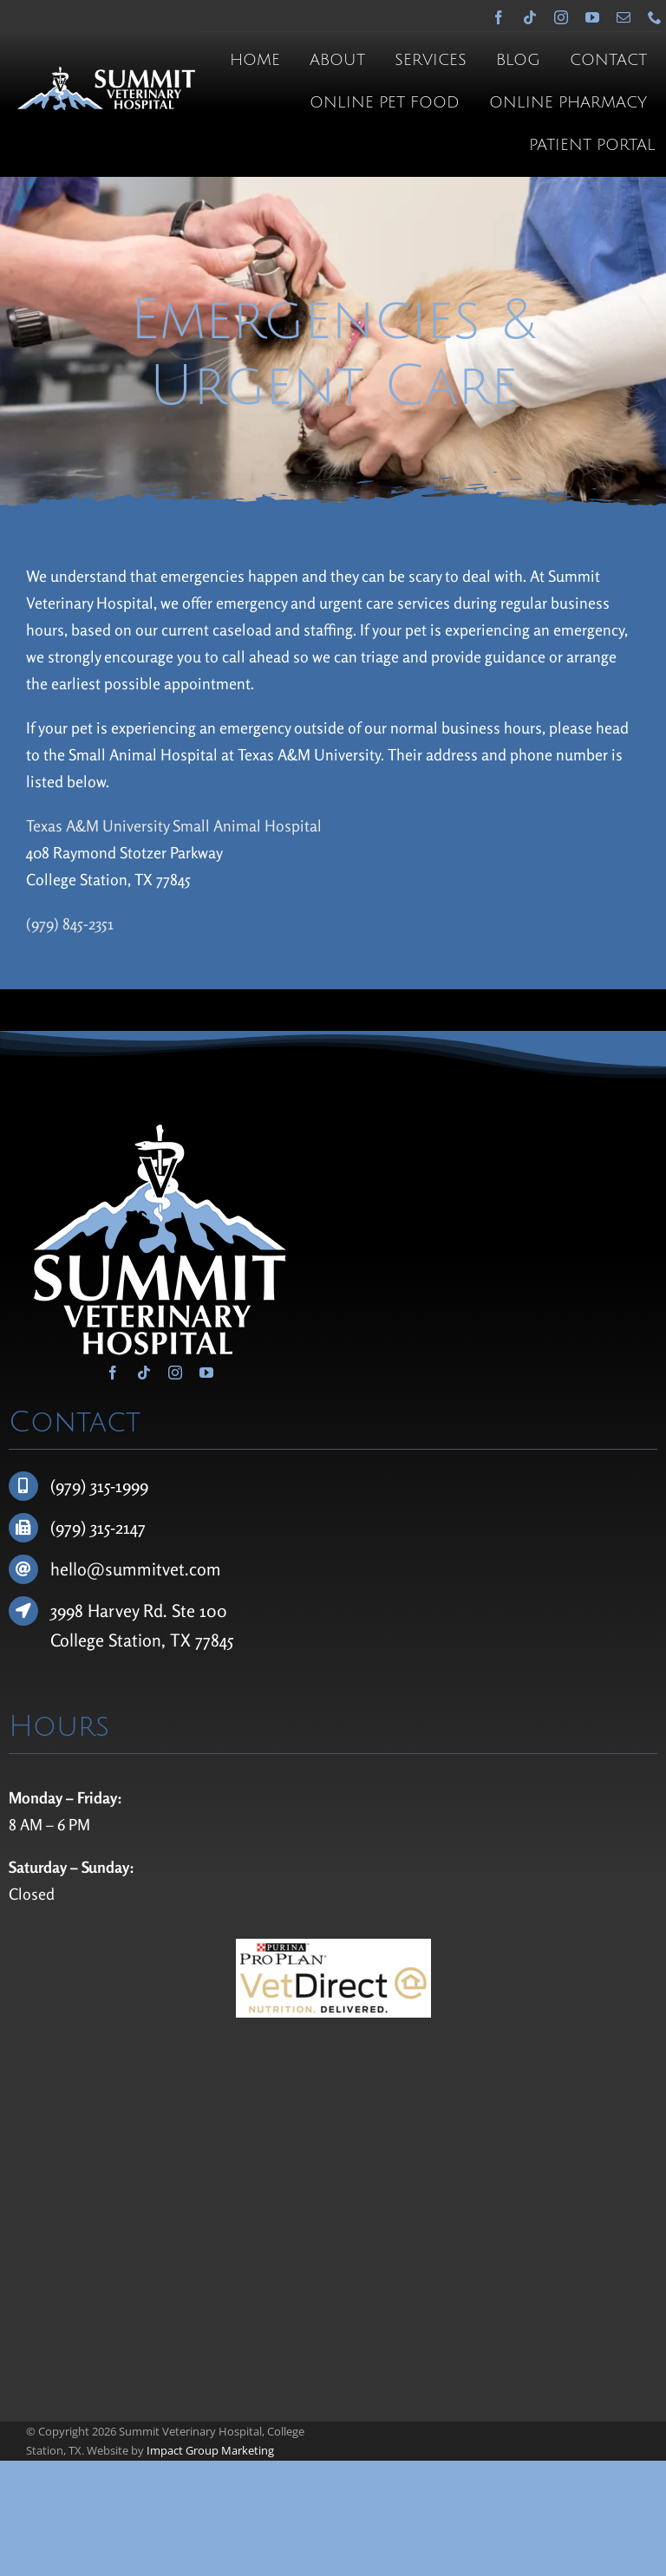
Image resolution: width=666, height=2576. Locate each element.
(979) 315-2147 (98, 1527)
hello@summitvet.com (135, 1569)
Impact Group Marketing (210, 2450)
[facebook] (499, 17)
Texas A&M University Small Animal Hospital (174, 825)
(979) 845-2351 (70, 923)
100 (213, 1610)
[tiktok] (530, 17)
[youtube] (592, 17)
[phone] (655, 17)
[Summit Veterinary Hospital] (106, 74)
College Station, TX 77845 (141, 1640)
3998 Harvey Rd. (111, 1610)
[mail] (623, 17)
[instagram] (561, 17)
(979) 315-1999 (99, 1486)
